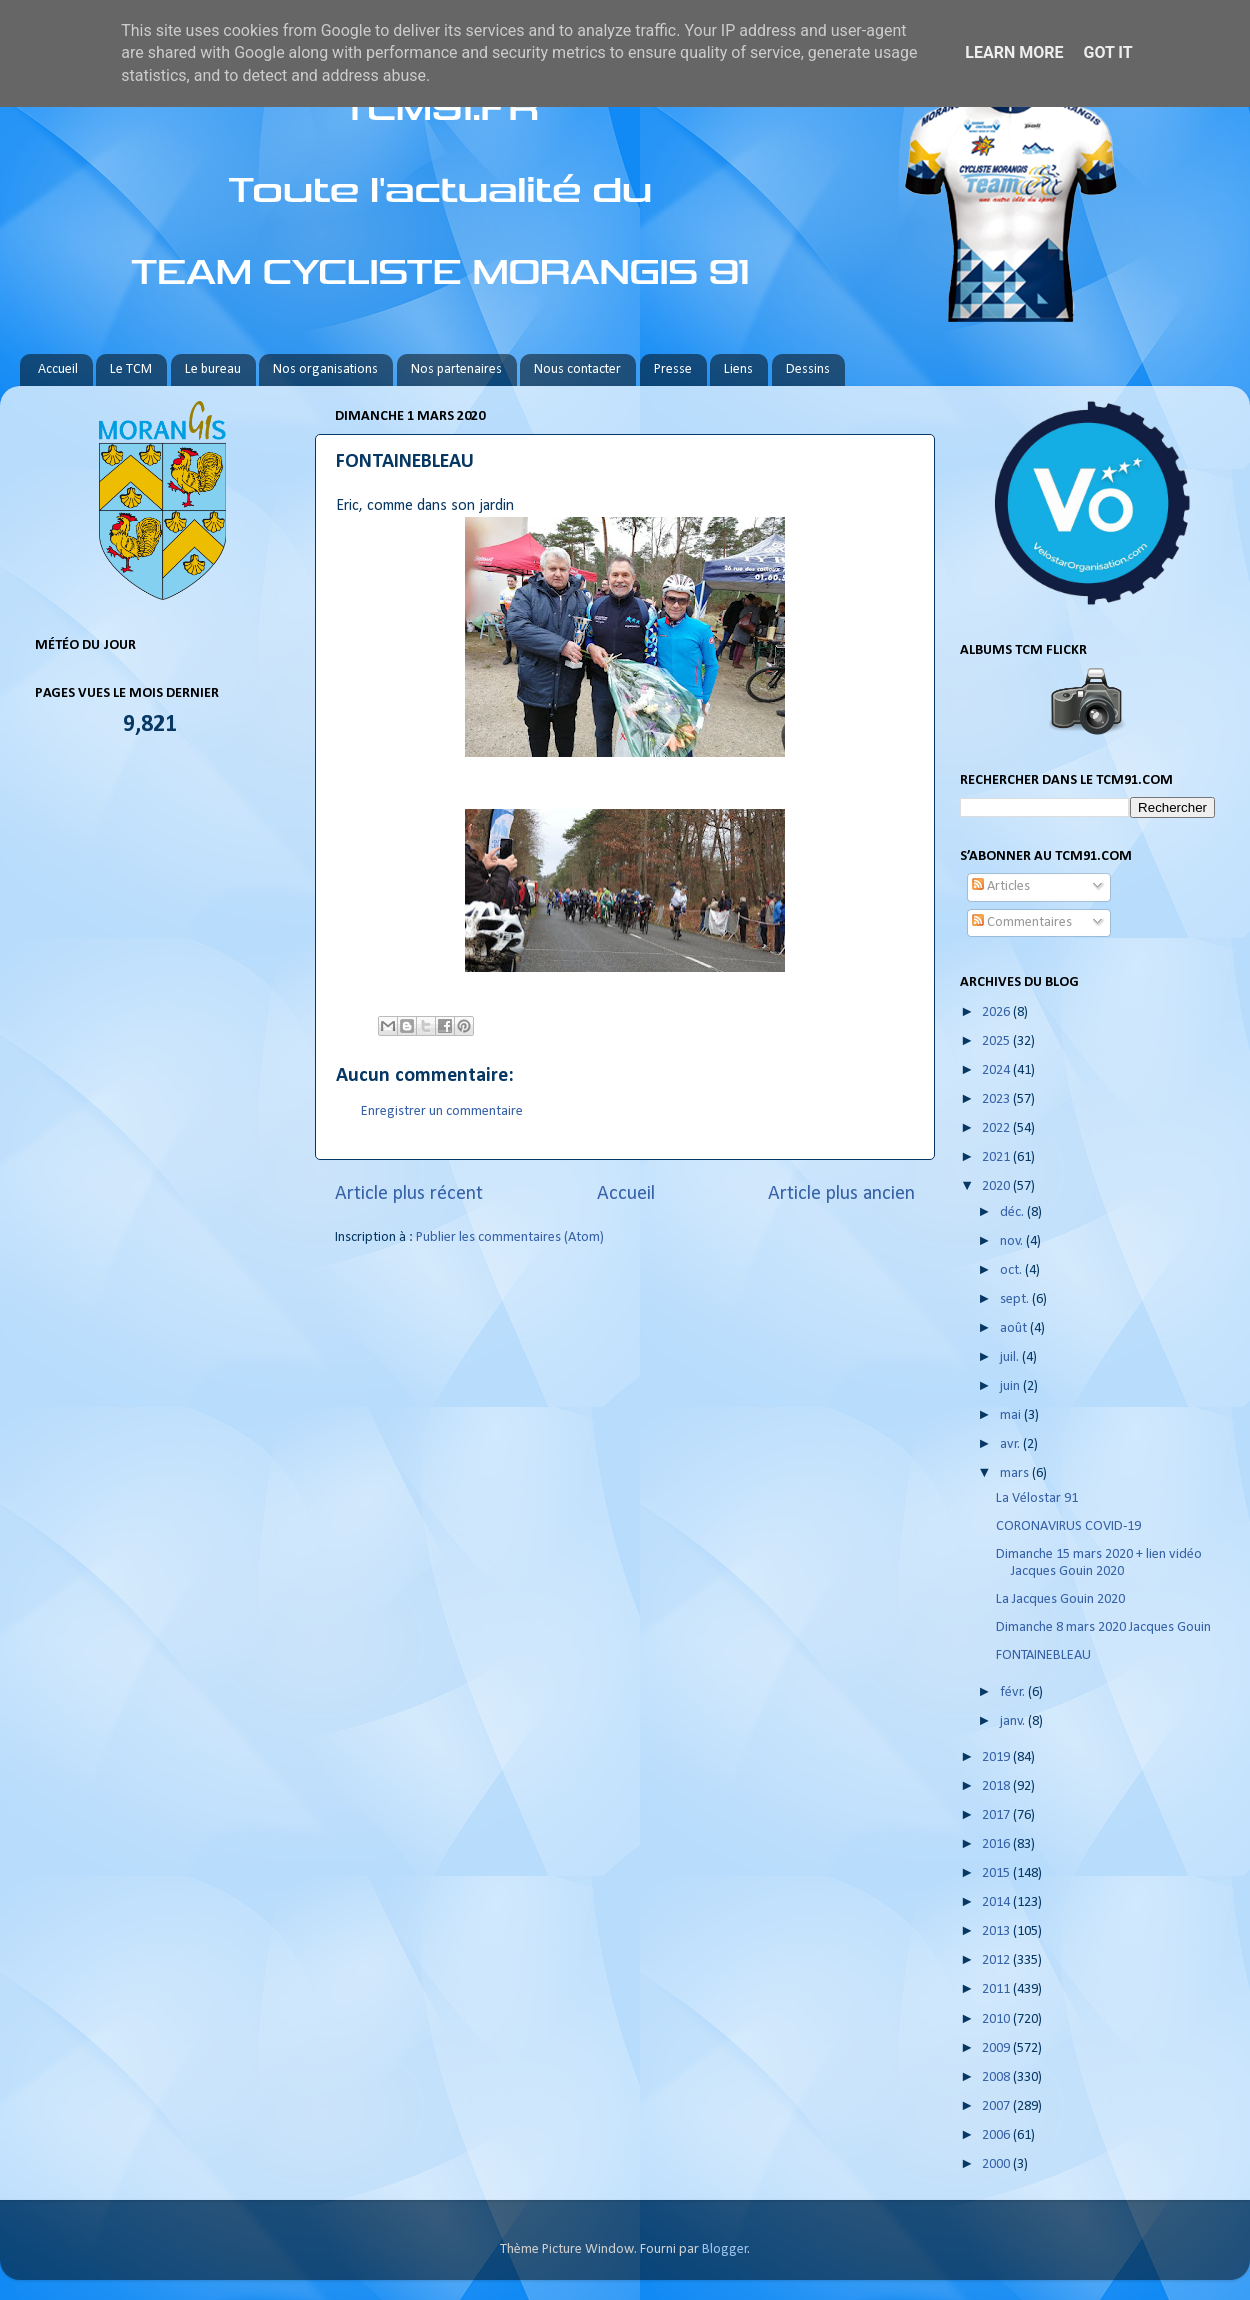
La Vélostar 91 (1037, 1498)
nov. (1013, 1241)
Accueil (58, 369)
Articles (1001, 886)
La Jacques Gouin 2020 (1060, 1599)
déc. (1013, 1212)
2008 (997, 2077)
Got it (1107, 52)
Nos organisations (325, 369)
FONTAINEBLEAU (1043, 1655)
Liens (738, 369)
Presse (673, 369)
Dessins (808, 369)
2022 (997, 1128)
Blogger (725, 2249)
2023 (997, 1099)
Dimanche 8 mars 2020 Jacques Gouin (1103, 1627)
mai (1012, 1415)
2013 (997, 1931)
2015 (997, 1873)
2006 (997, 2135)
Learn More (1014, 52)
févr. (1014, 1692)
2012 (997, 1960)
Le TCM (131, 369)
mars (1016, 1473)
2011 (997, 1989)
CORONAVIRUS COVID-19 (1068, 1526)
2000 (997, 2164)
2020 (997, 1186)
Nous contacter (577, 369)
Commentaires (1022, 922)
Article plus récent (409, 1194)
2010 (997, 2019)
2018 (997, 1786)
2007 (997, 2106)
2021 (997, 1157)
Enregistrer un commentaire (442, 1111)
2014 (997, 1902)
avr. (1011, 1444)
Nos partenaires (456, 369)
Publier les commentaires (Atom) (510, 1237)
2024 (997, 1070)
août (1015, 1328)
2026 (997, 1012)
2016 (997, 1844)
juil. (1011, 1357)
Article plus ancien (841, 1194)
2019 (997, 1757)
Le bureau (213, 369)
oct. (1012, 1270)
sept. (1016, 1299)
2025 (997, 1041)
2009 (997, 2048)
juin (1011, 1386)
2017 (997, 1815)
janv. (1014, 1721)
